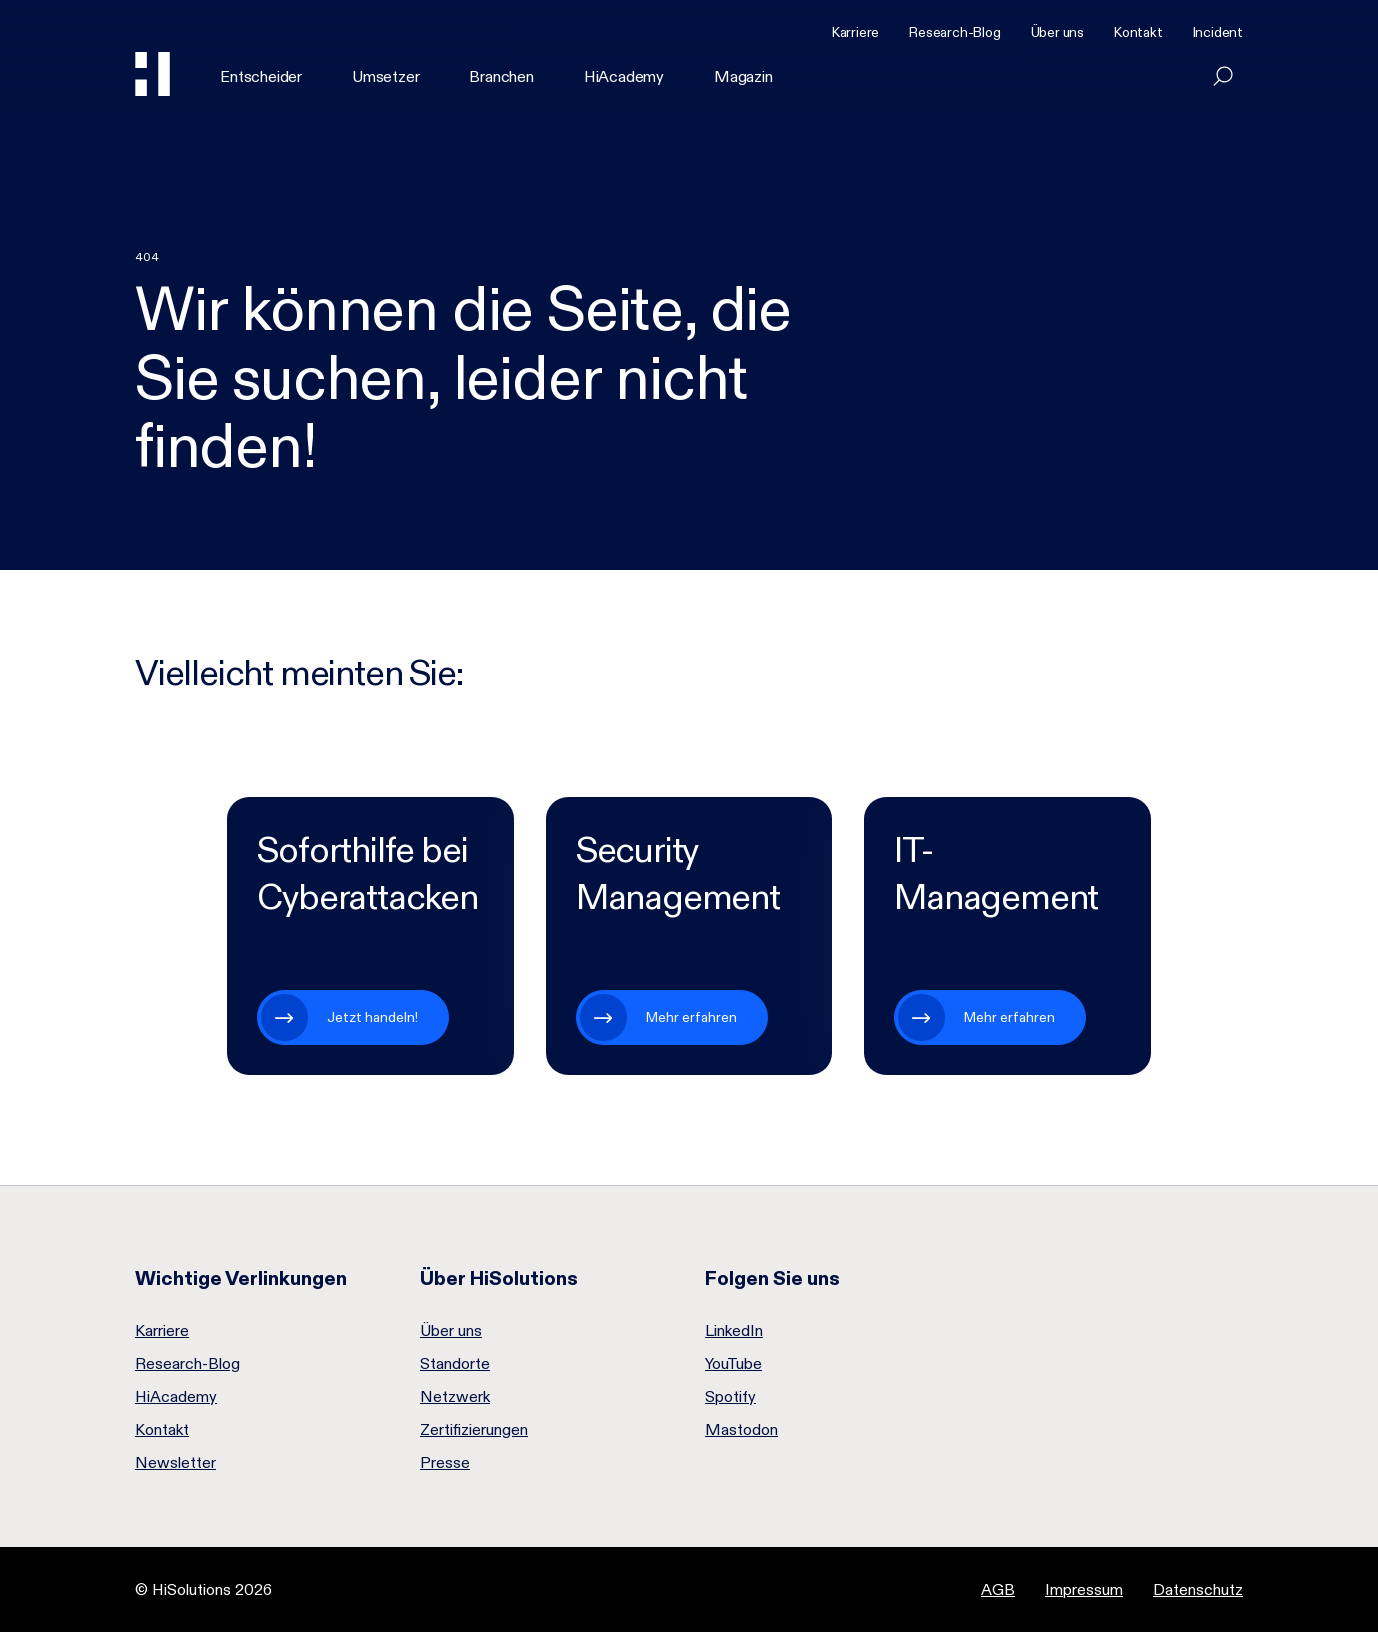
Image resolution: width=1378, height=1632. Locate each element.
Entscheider (261, 76)
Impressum (1084, 1589)
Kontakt (1138, 32)
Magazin (743, 76)
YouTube (733, 1364)
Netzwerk (455, 1397)
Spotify (730, 1397)
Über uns (1057, 32)
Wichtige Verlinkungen (241, 1278)
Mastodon (741, 1430)
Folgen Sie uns (772, 1278)
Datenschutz (1198, 1589)
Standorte (455, 1364)
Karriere (855, 32)
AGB (998, 1589)
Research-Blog (954, 32)
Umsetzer (385, 76)
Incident (1218, 32)
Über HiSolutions (499, 1278)
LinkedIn (734, 1331)
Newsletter (175, 1463)
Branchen (501, 76)
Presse (445, 1463)
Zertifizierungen (474, 1430)
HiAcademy (624, 76)
